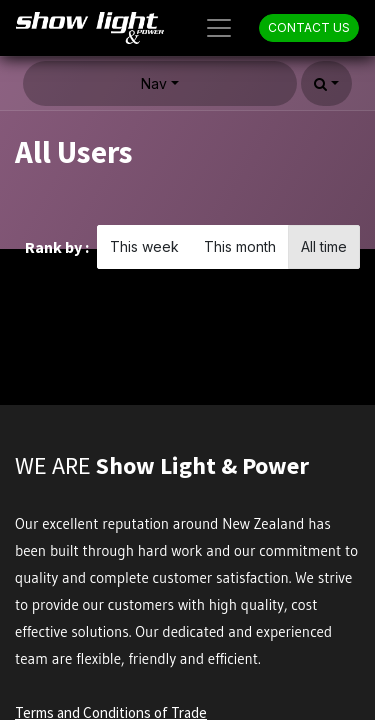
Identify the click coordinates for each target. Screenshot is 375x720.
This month (240, 246)
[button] (326, 83)
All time (324, 246)
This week (144, 246)
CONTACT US (309, 27)
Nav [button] (154, 83)
